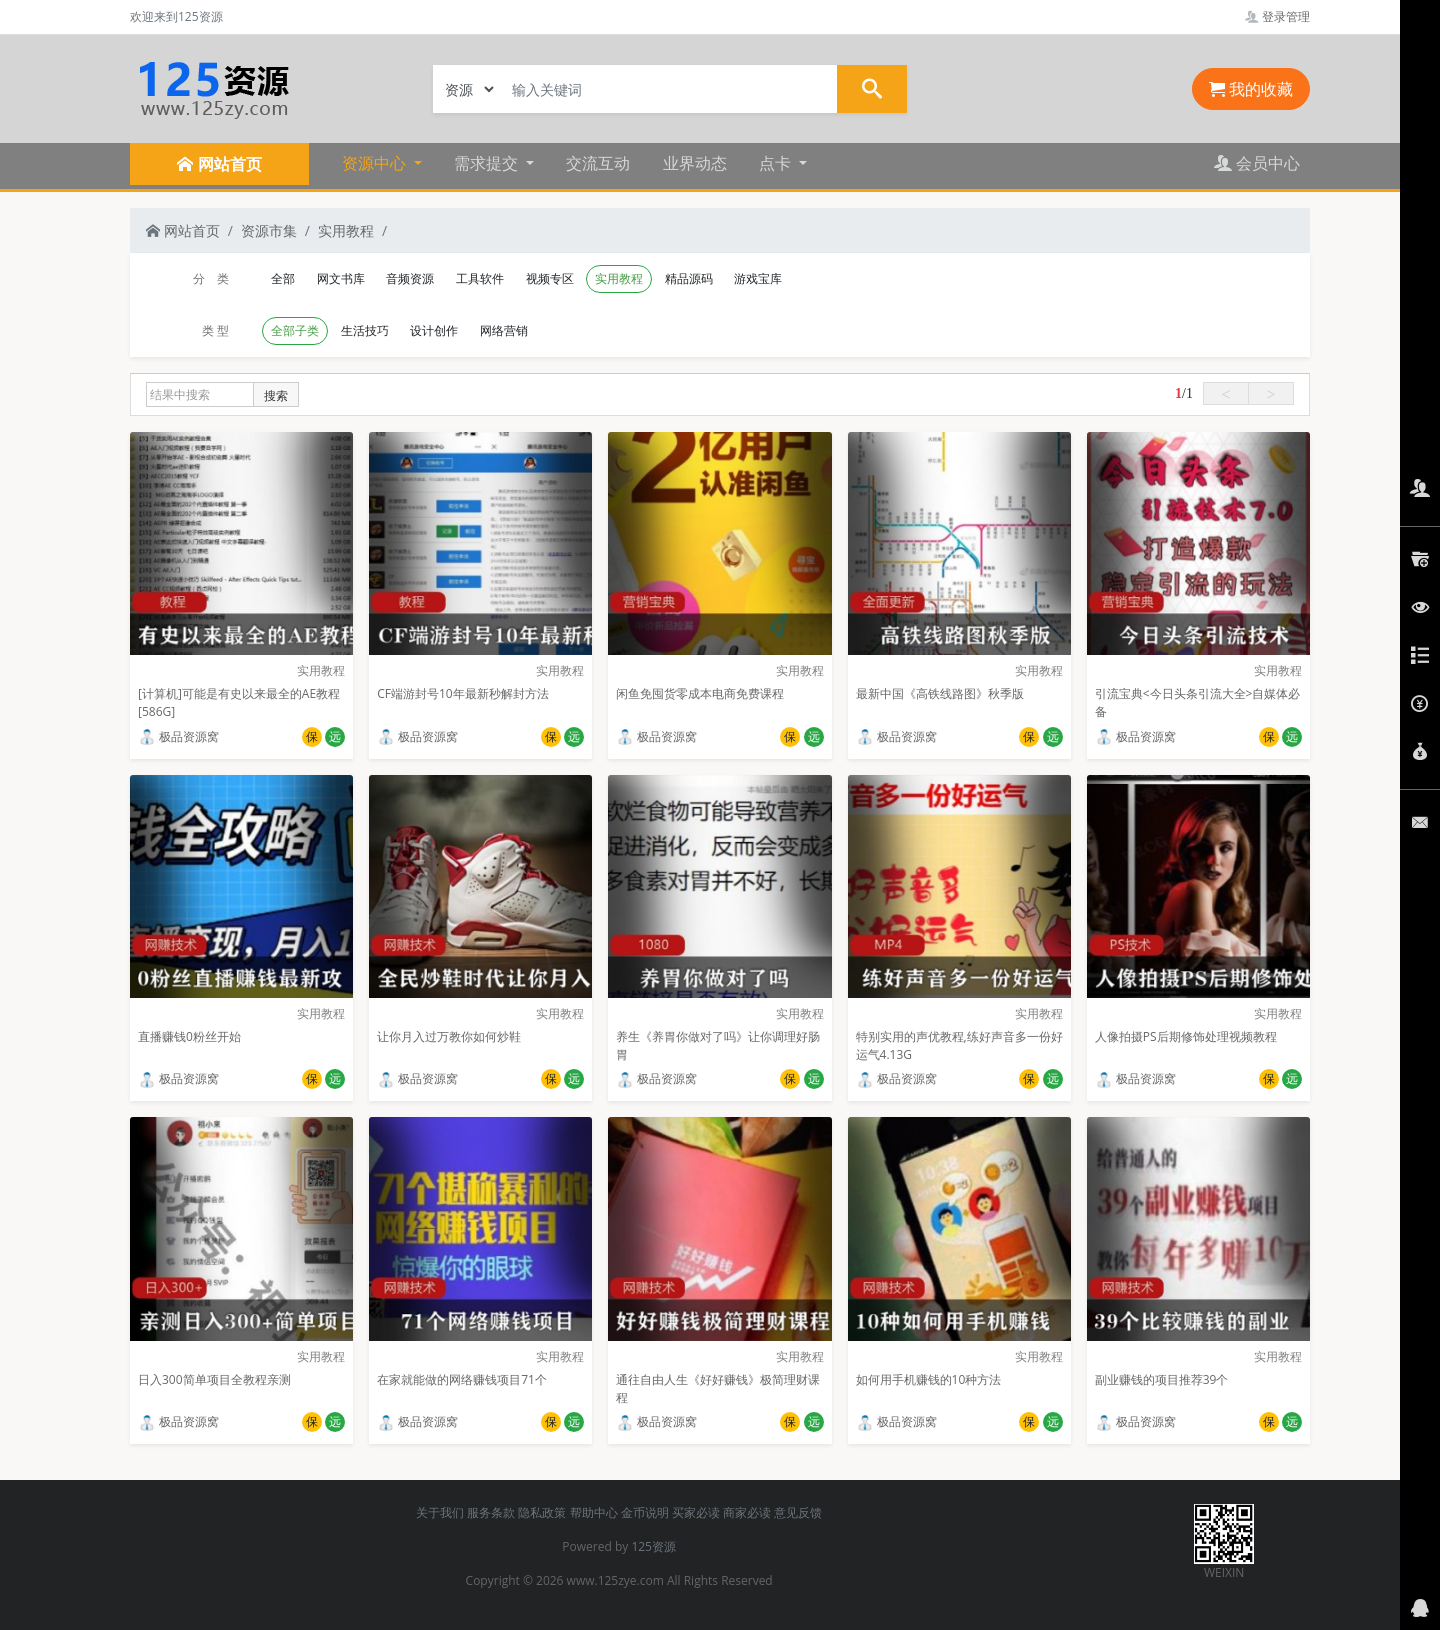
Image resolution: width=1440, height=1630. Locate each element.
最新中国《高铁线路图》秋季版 (940, 693)
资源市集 (269, 230)
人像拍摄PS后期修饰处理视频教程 (1186, 1036)
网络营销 (504, 330)
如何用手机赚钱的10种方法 (929, 1379)
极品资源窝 (178, 736)
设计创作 (434, 330)
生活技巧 (365, 330)
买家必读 (696, 1512)
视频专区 (550, 278)
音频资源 (410, 278)
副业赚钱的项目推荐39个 (1162, 1379)
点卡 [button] (777, 163)
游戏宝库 (758, 278)
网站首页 (183, 230)
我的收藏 (1251, 89)
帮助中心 (594, 1512)
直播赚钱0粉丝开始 (189, 1036)
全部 (283, 278)
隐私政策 (542, 1512)
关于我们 (440, 1512)
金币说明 (645, 1512)
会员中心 (1257, 163)
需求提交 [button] (488, 163)
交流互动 (598, 163)
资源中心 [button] (376, 163)
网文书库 (341, 278)
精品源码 (689, 278)
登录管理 (1277, 16)
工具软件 (480, 278)
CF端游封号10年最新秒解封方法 (462, 693)
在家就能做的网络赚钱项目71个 (462, 1379)
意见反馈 (798, 1512)
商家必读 (747, 1512)
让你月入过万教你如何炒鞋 (449, 1036)
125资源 (653, 1546)
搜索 (276, 395)
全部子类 (295, 330)
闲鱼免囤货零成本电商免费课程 (700, 693)
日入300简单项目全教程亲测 (214, 1379)
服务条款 (491, 1512)
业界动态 (695, 163)
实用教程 (346, 230)
